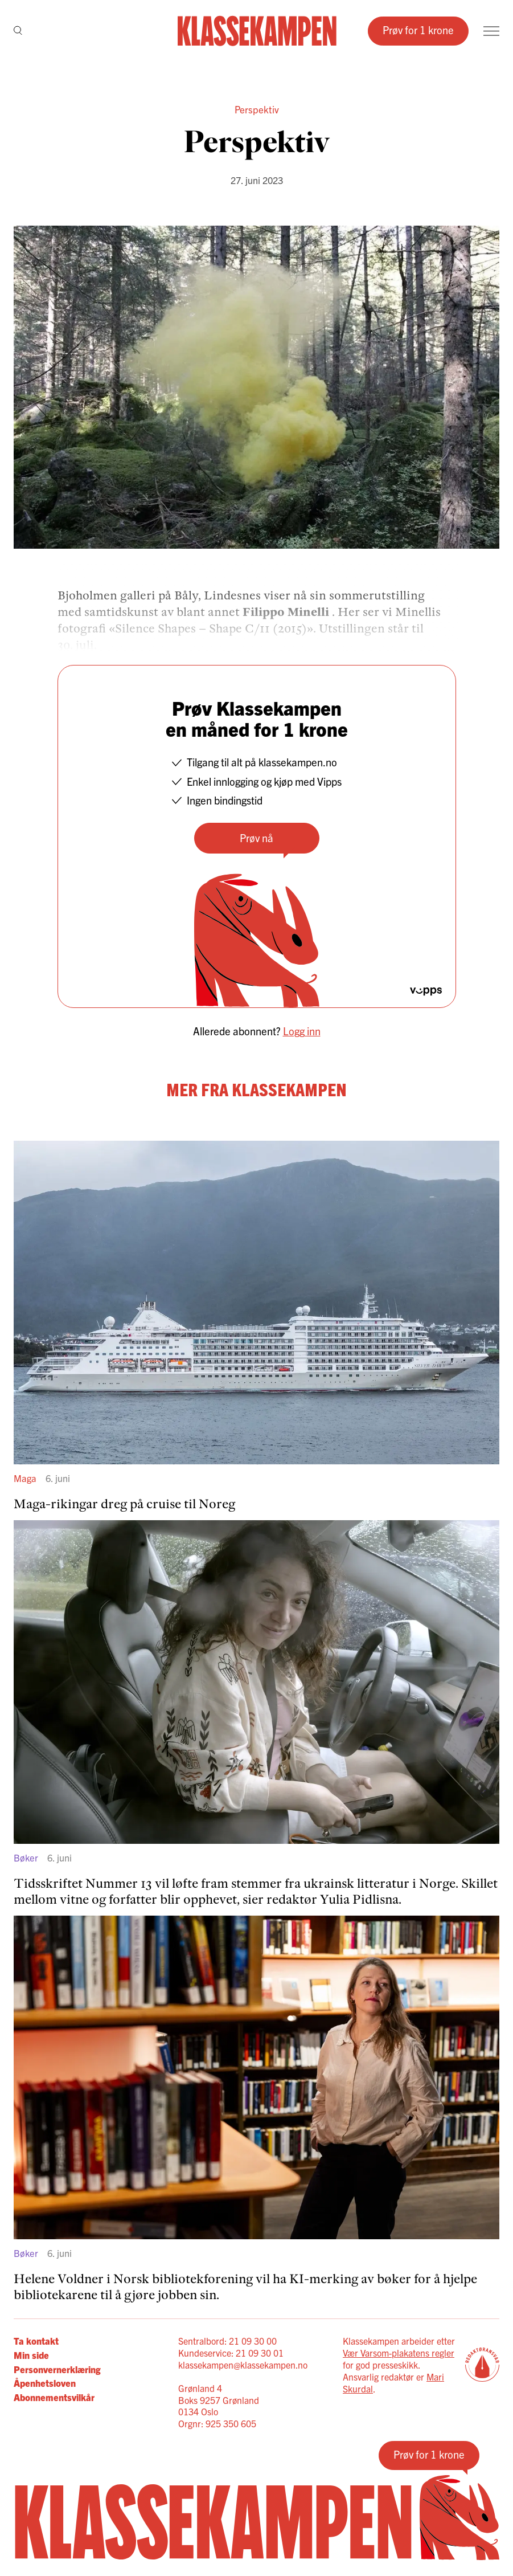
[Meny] (491, 31)
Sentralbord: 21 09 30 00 (227, 2340)
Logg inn (302, 1031)
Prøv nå (256, 837)
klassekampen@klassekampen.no (242, 2364)
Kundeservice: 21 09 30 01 (231, 2352)
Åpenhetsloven (45, 2383)
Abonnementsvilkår (54, 2397)
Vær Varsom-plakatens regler (398, 2352)
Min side (31, 2355)
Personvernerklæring (57, 2369)
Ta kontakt (36, 2340)
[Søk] (18, 31)
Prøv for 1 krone (418, 29)
